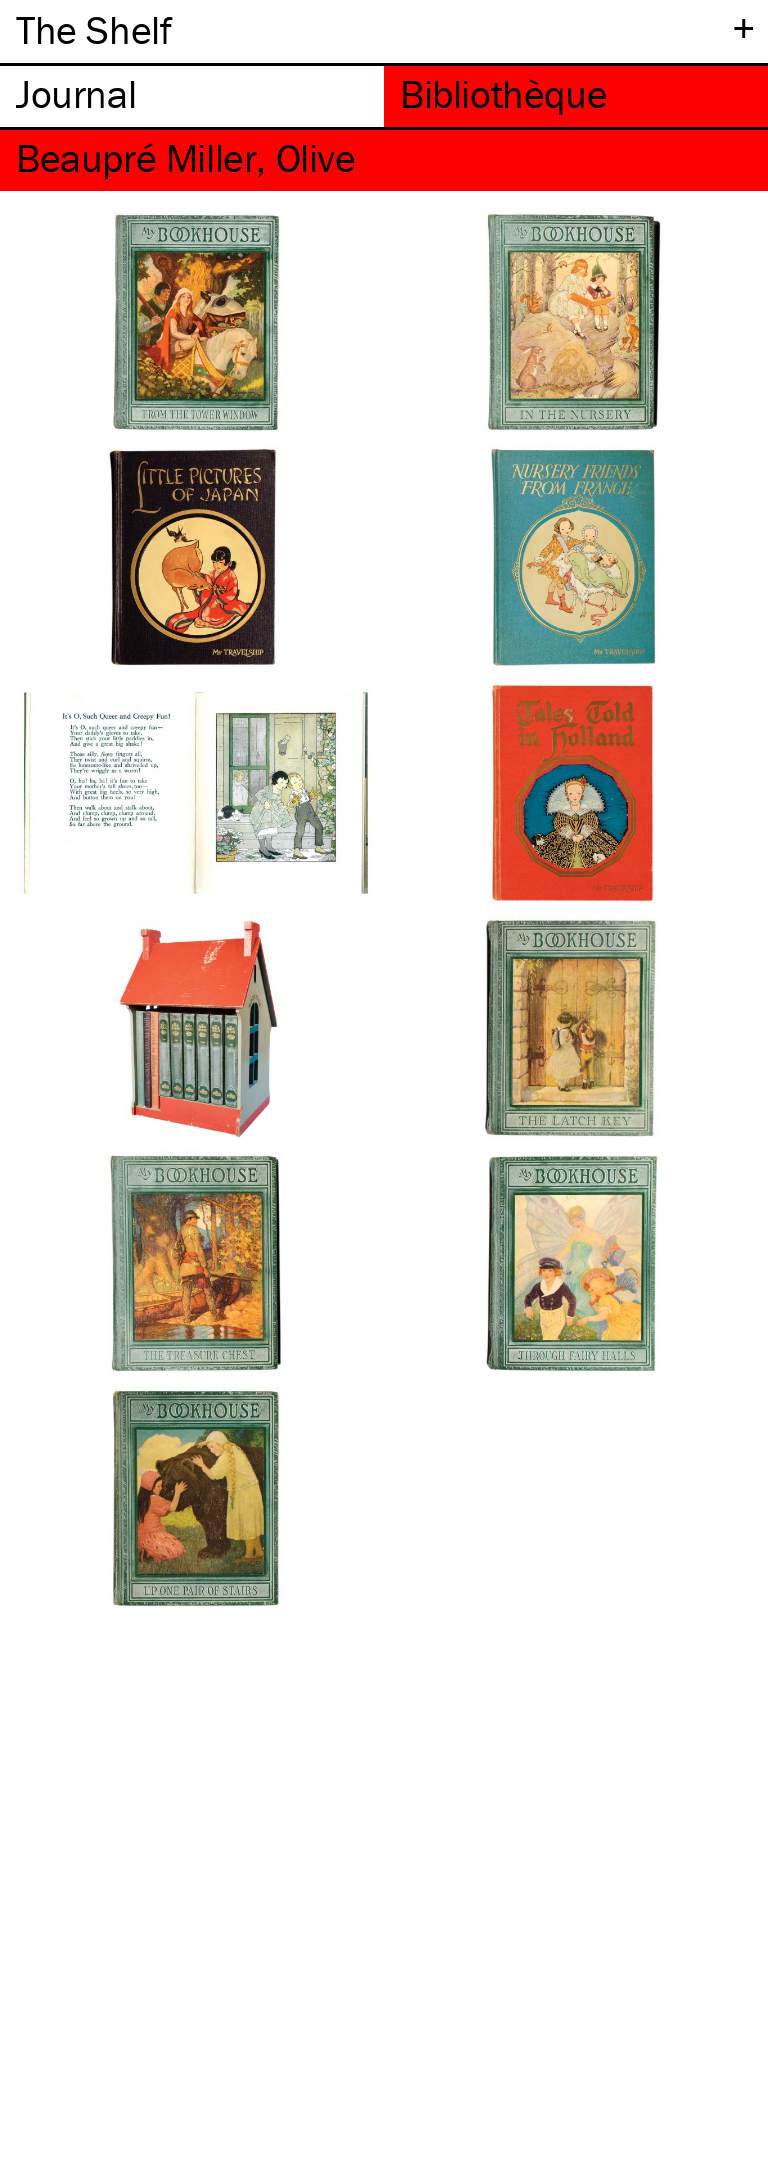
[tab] (192, 96)
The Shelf (93, 29)
